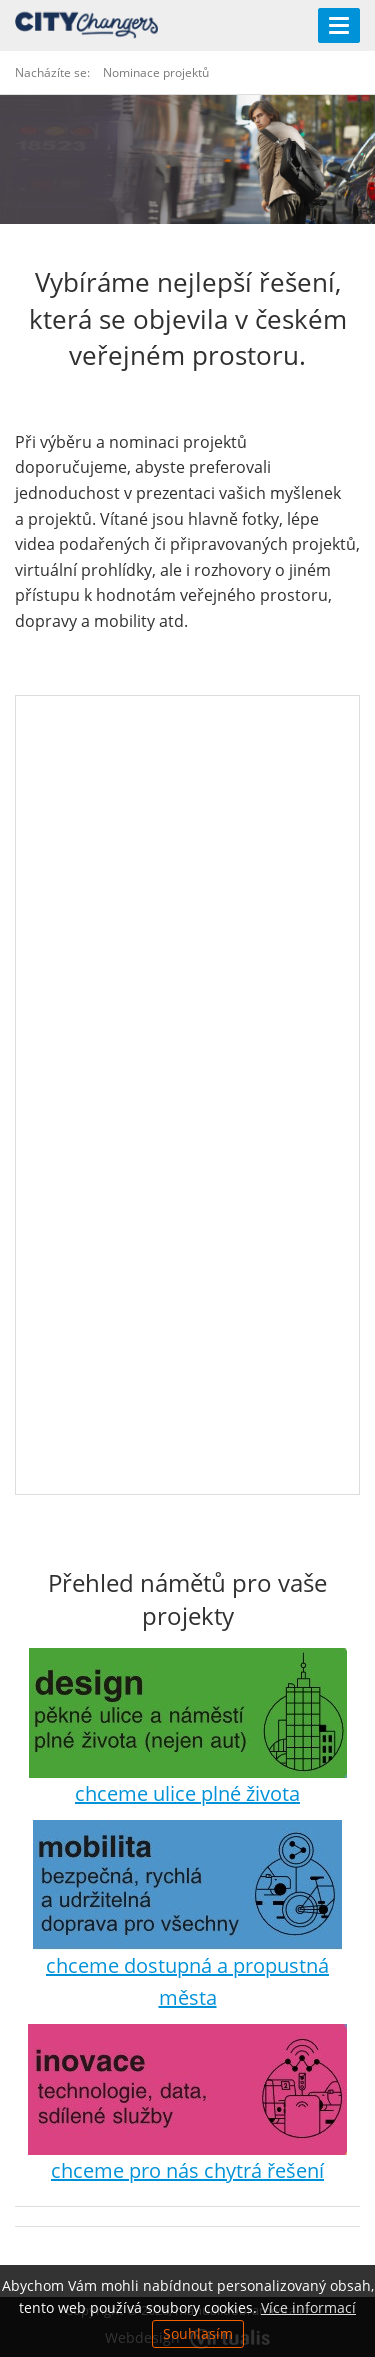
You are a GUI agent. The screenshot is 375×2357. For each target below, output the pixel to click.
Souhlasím (198, 2333)
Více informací (308, 2307)
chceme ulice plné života (187, 1793)
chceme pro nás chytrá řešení (187, 2170)
